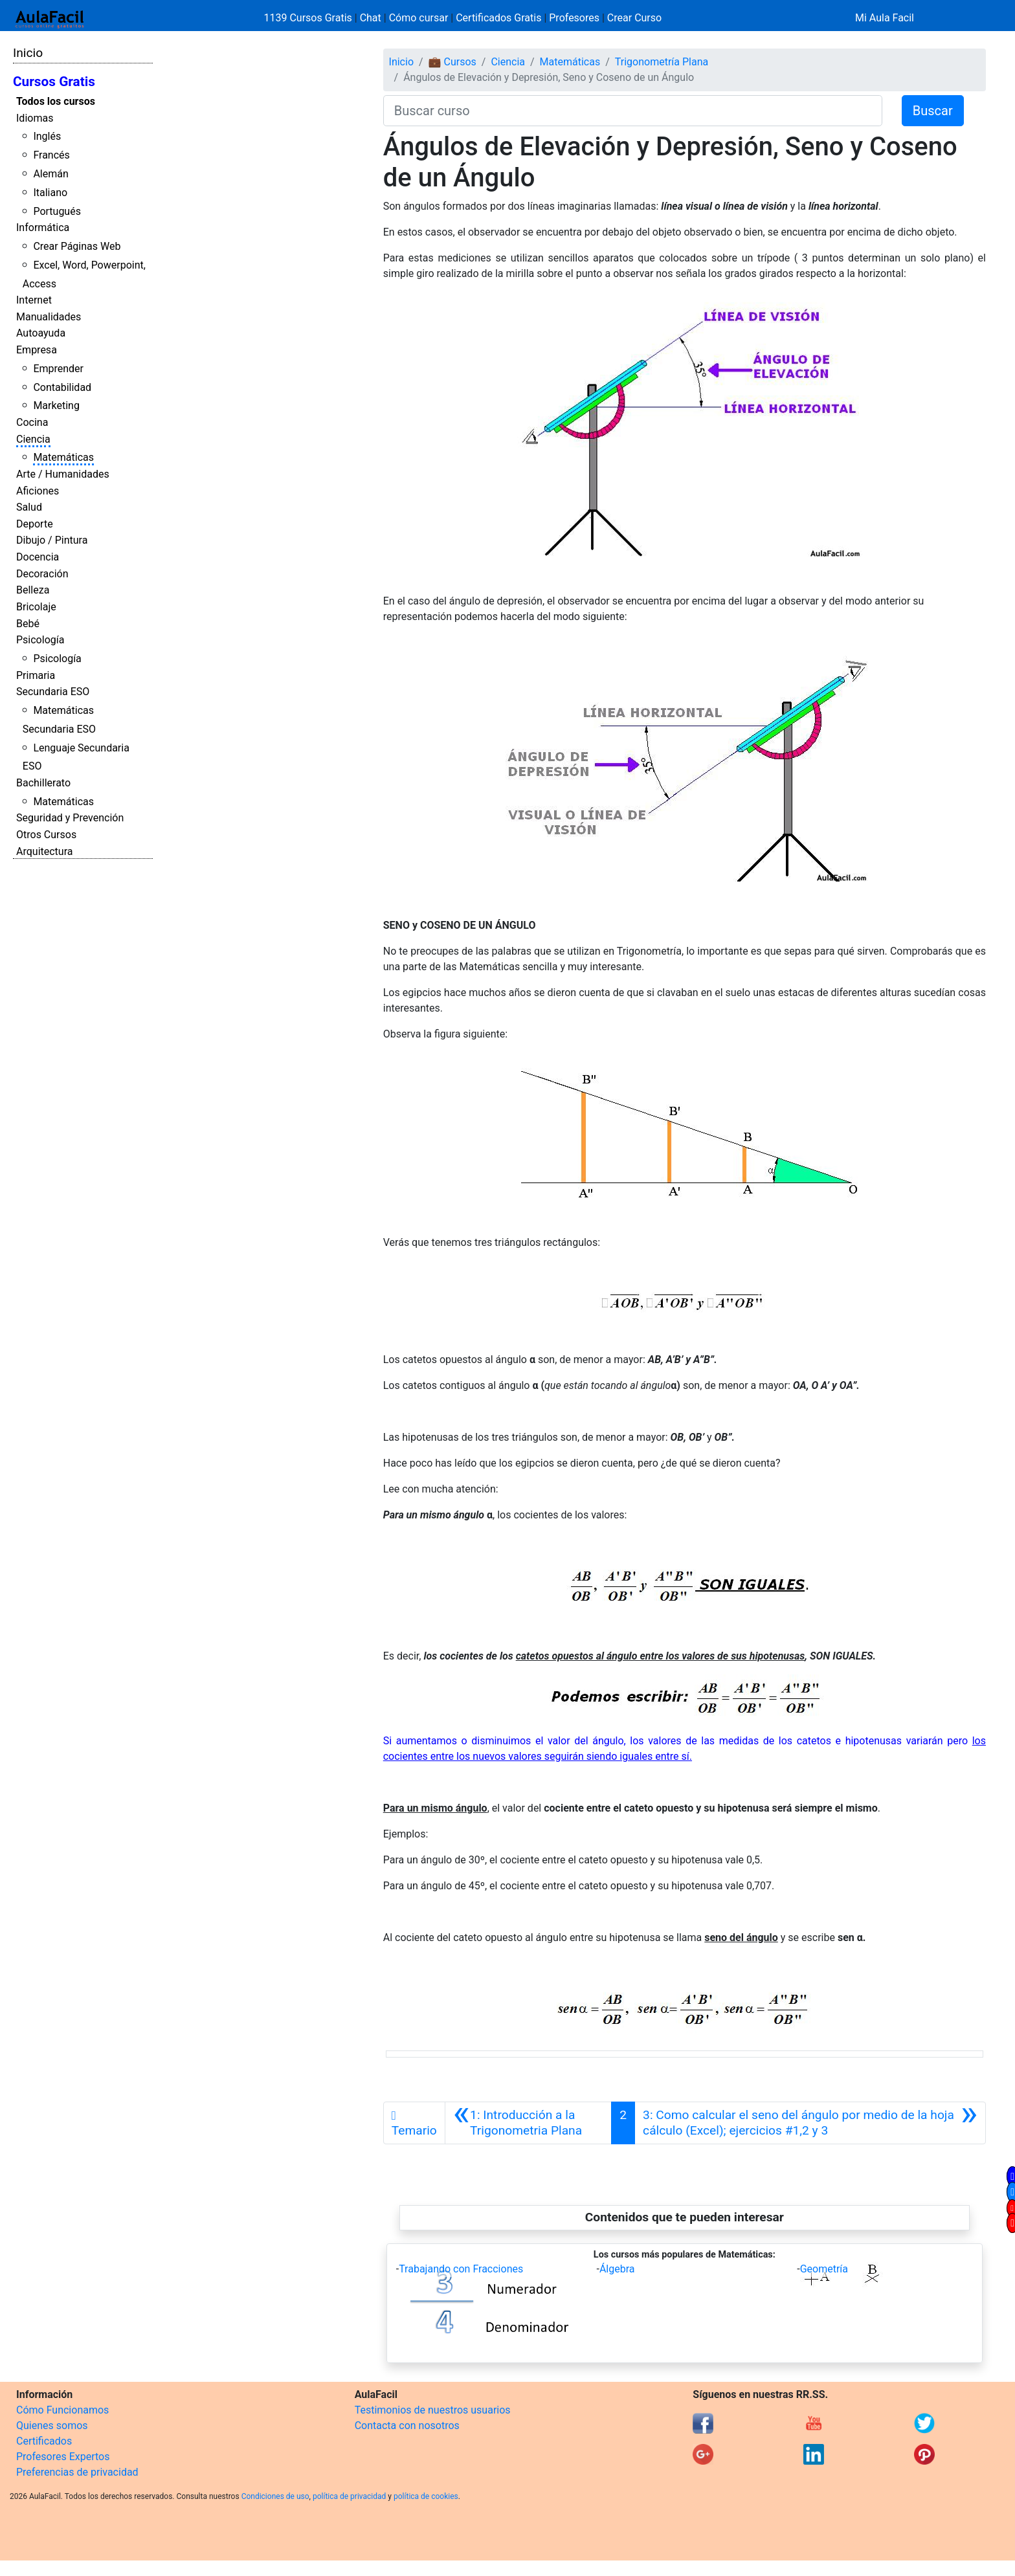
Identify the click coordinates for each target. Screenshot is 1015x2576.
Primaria (35, 675)
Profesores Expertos (62, 2456)
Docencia (37, 557)
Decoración (42, 574)
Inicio (28, 52)
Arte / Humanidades (62, 474)
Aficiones (37, 491)
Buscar (933, 110)
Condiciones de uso (275, 2496)
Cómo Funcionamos (62, 2410)
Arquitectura (44, 851)
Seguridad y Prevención (70, 818)
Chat (370, 18)
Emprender (58, 368)
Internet (34, 300)
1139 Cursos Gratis (309, 18)
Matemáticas (63, 457)
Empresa (36, 350)
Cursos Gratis (54, 81)
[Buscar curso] (632, 110)
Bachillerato (43, 783)
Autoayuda (40, 333)
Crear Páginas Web (76, 246)
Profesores (574, 18)
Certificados (44, 2441)
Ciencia (33, 439)
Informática (42, 227)
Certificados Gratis (498, 18)
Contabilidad (62, 387)
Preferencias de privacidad (77, 2472)
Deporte (34, 524)
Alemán (50, 174)
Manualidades (48, 317)
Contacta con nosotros (407, 2425)
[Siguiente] (810, 2123)
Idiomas (34, 118)
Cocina (32, 422)
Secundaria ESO (52, 691)
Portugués (57, 211)
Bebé (27, 623)
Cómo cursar (419, 18)
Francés (51, 155)
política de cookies (426, 2496)
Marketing (56, 405)
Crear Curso (634, 18)
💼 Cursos (452, 62)
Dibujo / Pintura (51, 540)
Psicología (40, 640)
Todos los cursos (55, 101)
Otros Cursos (46, 834)
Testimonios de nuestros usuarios (433, 2410)
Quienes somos (52, 2425)
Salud (29, 507)
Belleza (32, 590)
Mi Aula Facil (884, 18)
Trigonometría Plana (661, 62)
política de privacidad (349, 2496)
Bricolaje (36, 607)
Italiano (50, 192)
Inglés (47, 136)
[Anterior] (528, 2123)
